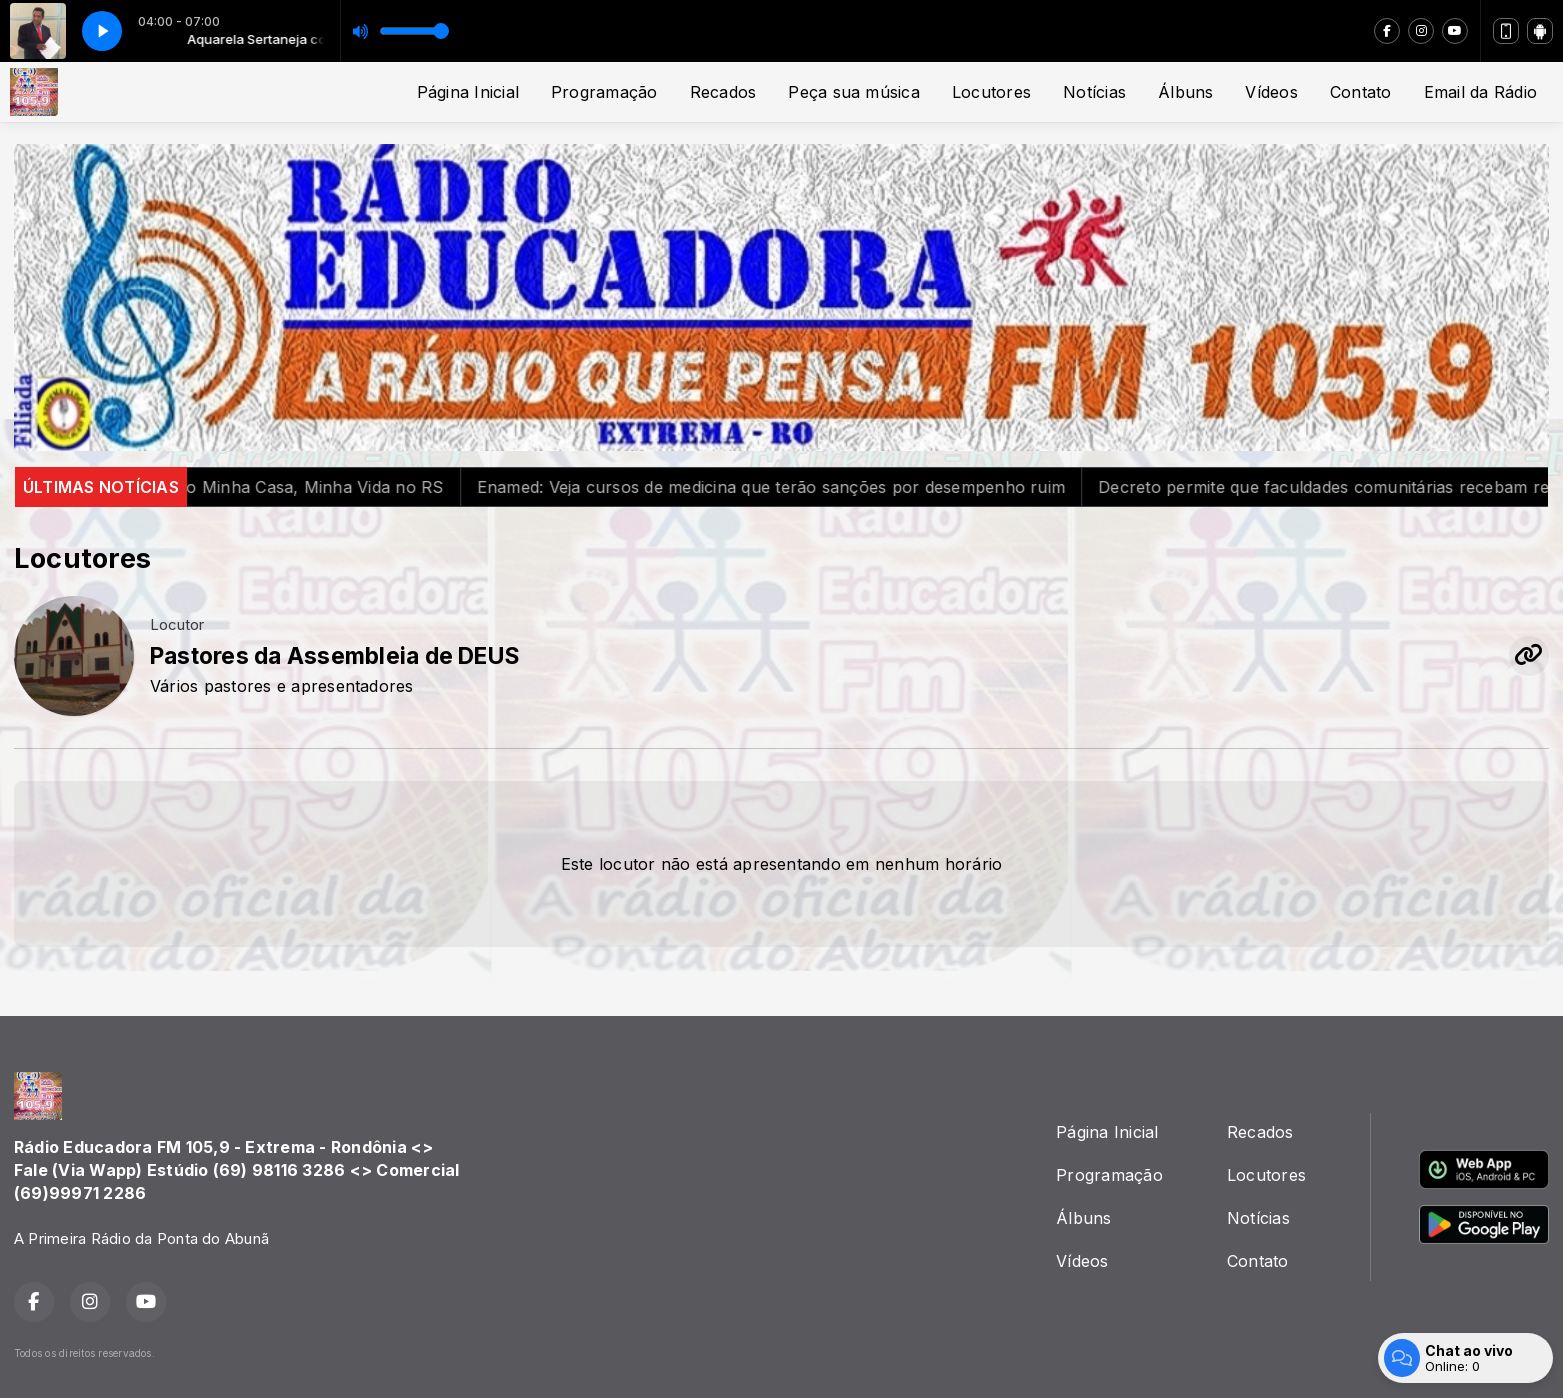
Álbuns (1185, 92)
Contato (1361, 92)
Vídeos (1271, 92)
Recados (723, 92)
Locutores (991, 92)
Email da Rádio (1480, 92)
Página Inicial (468, 92)
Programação (604, 92)
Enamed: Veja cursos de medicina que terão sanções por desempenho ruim (798, 487)
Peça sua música (854, 92)
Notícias (1094, 92)
